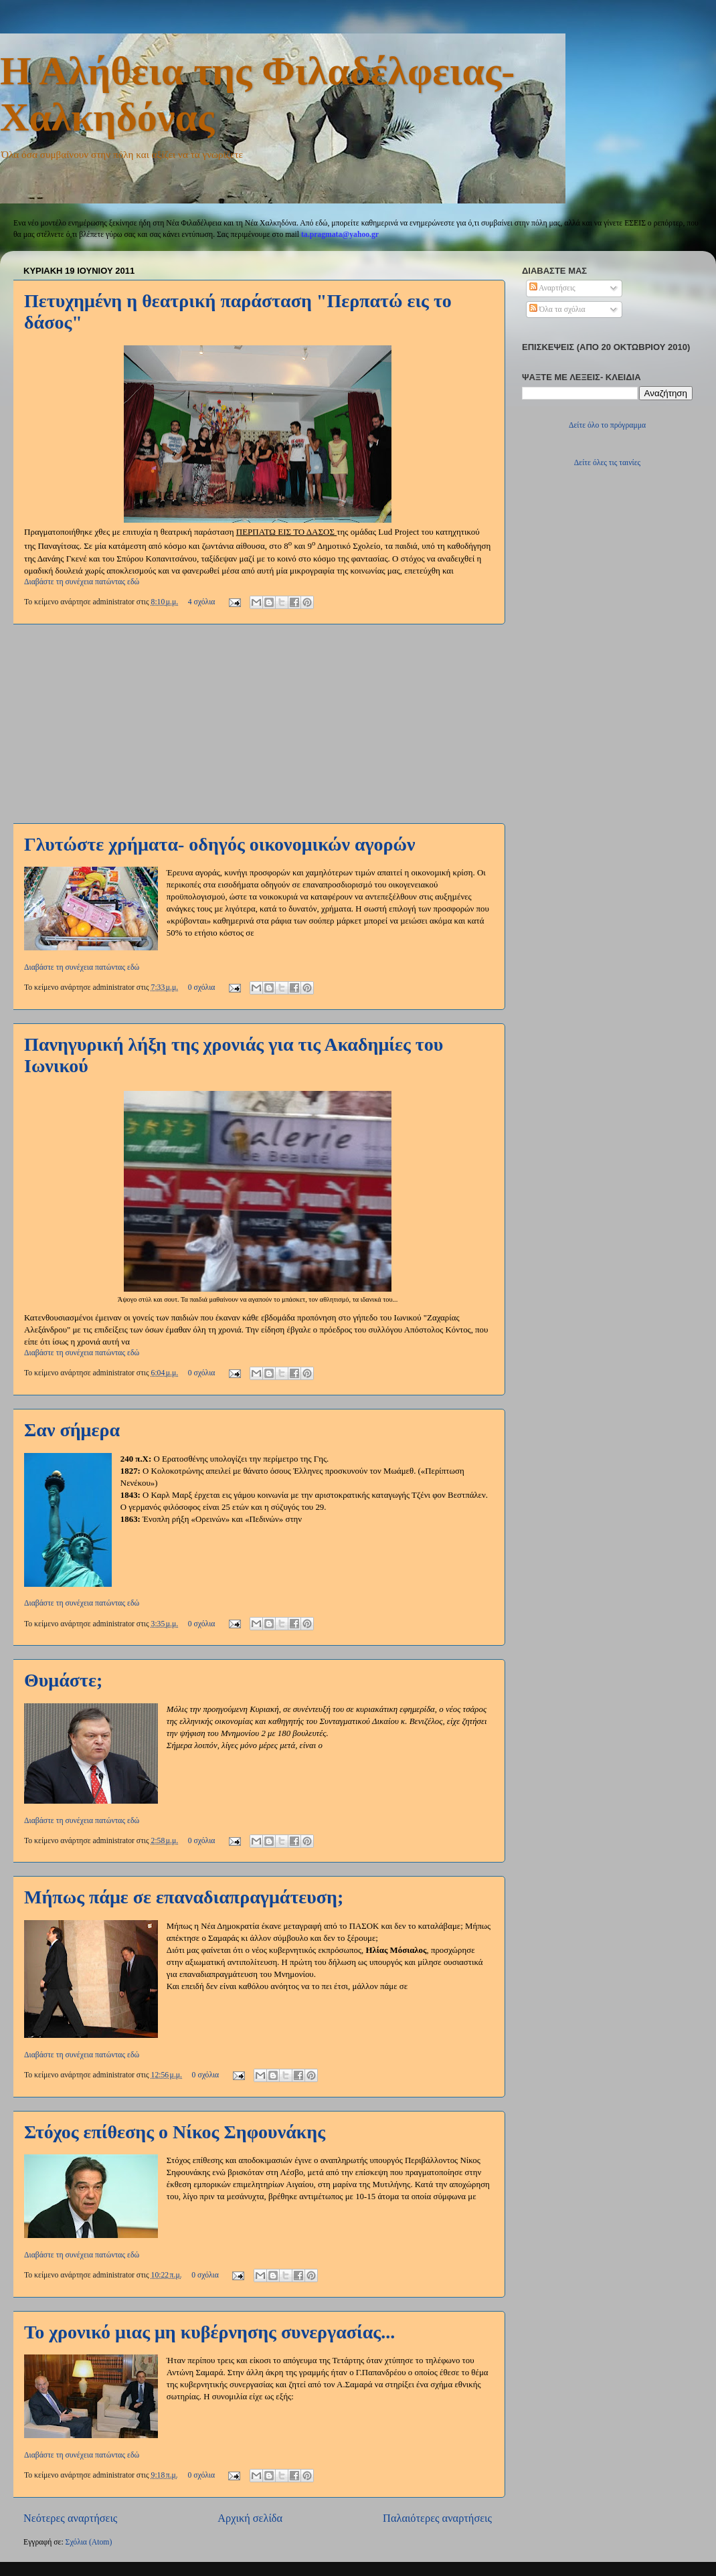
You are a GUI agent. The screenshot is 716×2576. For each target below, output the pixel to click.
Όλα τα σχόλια (557, 309)
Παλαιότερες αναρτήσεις (437, 2518)
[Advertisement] (257, 723)
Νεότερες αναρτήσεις (70, 2518)
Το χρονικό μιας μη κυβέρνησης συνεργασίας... (209, 2332)
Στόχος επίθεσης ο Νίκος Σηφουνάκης (174, 2132)
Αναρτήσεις (552, 288)
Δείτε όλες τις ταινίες (607, 462)
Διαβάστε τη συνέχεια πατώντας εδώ (81, 582)
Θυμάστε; (63, 1680)
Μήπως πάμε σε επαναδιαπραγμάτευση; (183, 1897)
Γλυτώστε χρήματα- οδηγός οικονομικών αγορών (220, 844)
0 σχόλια (201, 987)
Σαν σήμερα (72, 1430)
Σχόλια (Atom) (89, 2542)
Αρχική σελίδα (249, 2518)
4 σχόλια (201, 602)
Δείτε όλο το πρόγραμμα (607, 425)
